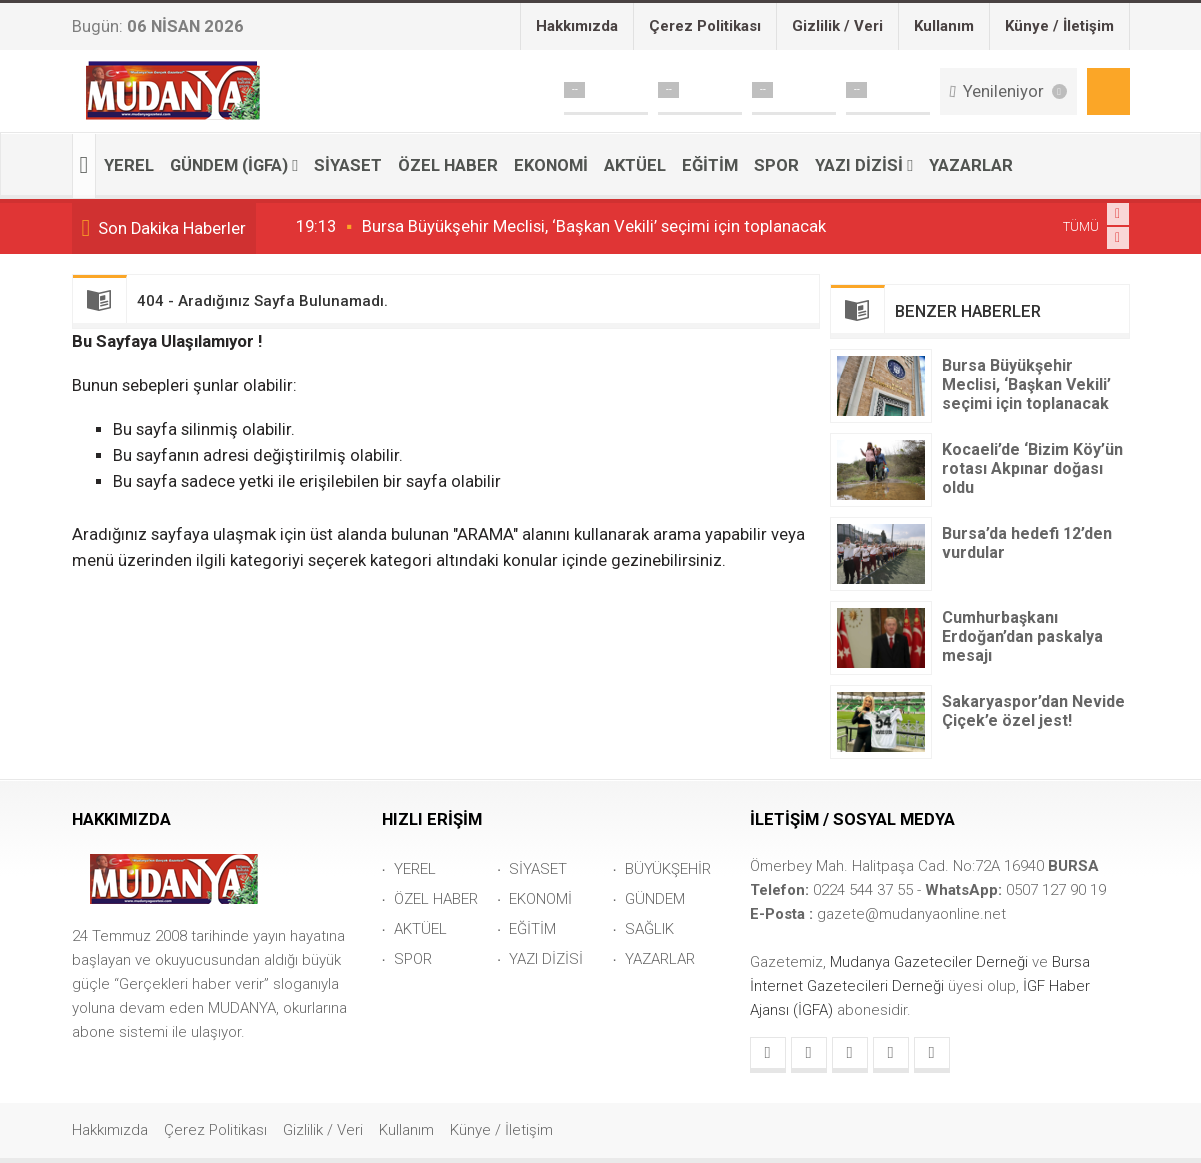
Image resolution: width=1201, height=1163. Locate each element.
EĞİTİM (710, 165)
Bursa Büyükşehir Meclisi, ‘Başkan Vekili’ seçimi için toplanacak (594, 226)
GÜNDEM (655, 899)
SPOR (776, 165)
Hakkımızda (577, 26)
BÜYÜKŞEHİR (668, 869)
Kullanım (944, 26)
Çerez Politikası (705, 26)
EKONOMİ (551, 165)
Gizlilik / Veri (837, 26)
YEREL (129, 165)
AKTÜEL (635, 165)
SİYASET (348, 165)
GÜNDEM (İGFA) (229, 165)
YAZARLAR (971, 165)
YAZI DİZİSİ (859, 165)
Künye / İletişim (1059, 26)
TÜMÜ (1081, 226)
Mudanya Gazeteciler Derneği (931, 962)
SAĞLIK (649, 929)
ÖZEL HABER (448, 165)
